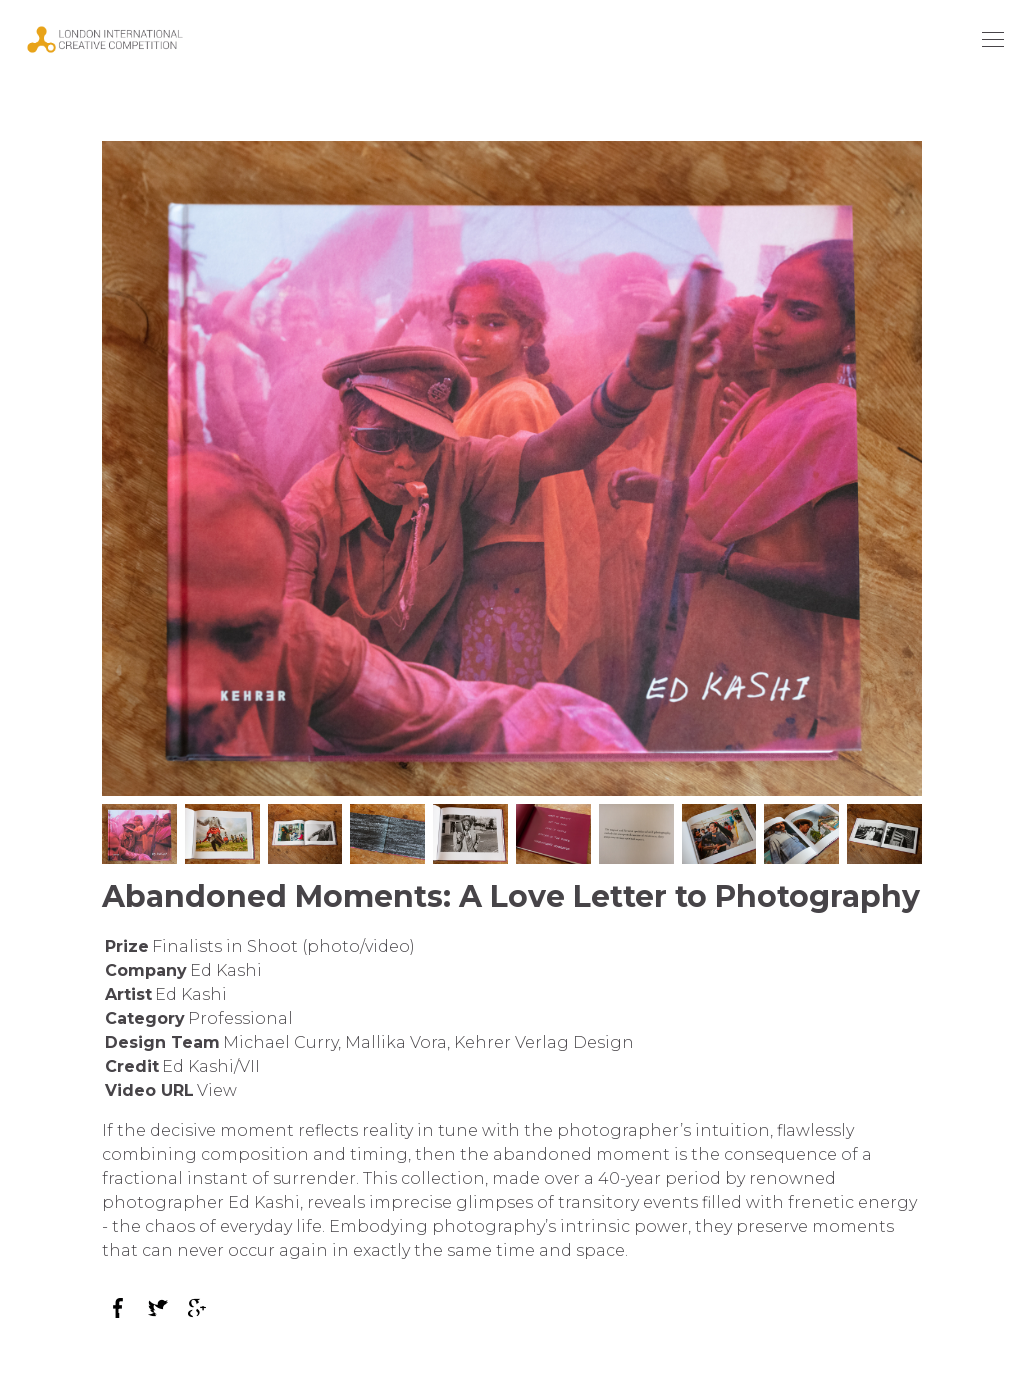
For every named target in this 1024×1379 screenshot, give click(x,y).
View (217, 1090)
